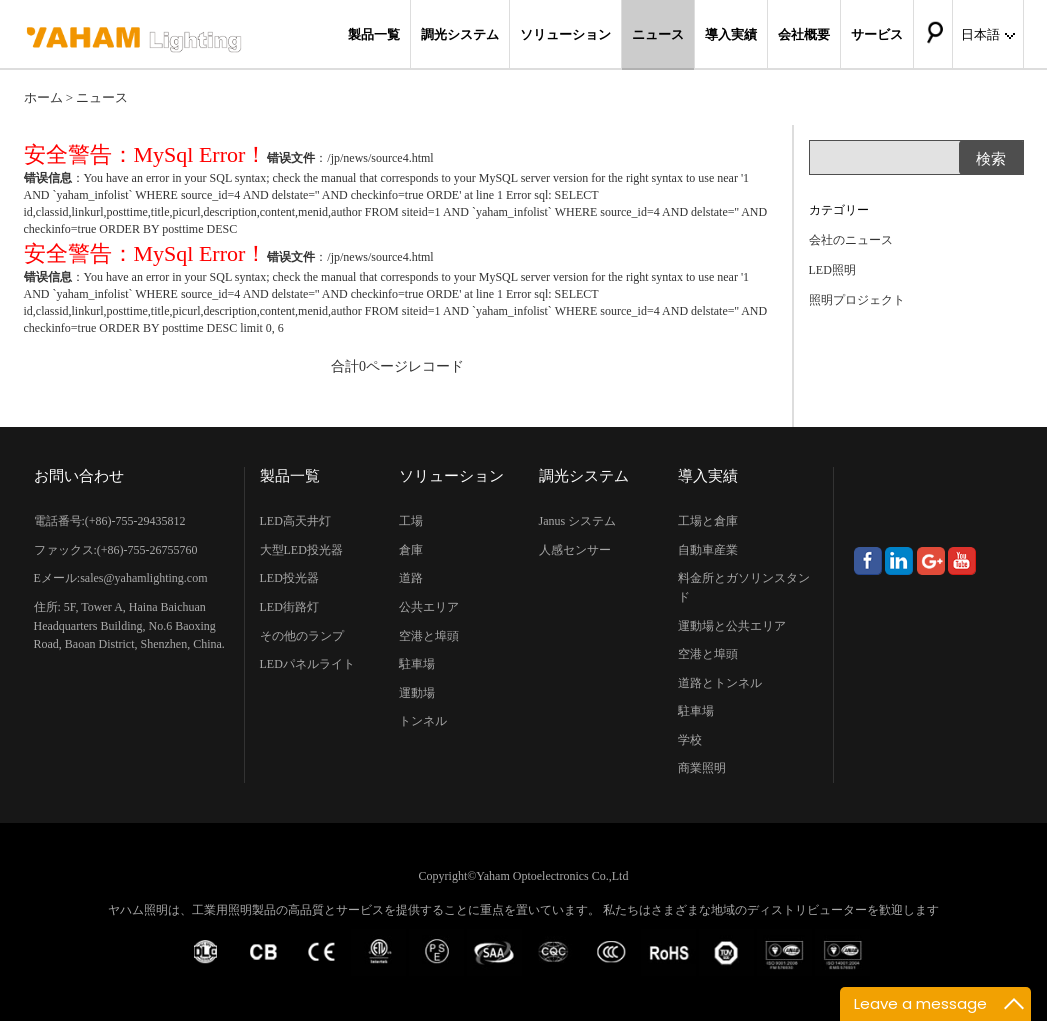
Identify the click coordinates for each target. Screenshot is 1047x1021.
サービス (877, 34)
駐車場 (417, 664)
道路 (411, 578)
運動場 (417, 693)
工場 (411, 521)
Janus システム (578, 521)
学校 (690, 740)
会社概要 (804, 34)
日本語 (988, 34)
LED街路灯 (289, 607)
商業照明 (702, 768)
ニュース (658, 34)
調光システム (460, 34)
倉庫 (411, 550)
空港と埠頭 (429, 636)
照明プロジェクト (857, 300)
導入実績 (731, 34)
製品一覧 (374, 34)
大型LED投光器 (301, 550)
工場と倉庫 (708, 521)
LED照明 (832, 270)
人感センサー (575, 550)
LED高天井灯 (295, 521)
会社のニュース (851, 240)
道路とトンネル (720, 683)
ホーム (43, 97)
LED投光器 (289, 578)
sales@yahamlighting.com (143, 578)
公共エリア (429, 607)
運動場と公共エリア (732, 626)
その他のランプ (302, 636)
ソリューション (565, 34)
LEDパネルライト (307, 664)
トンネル (423, 721)
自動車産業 (708, 550)
